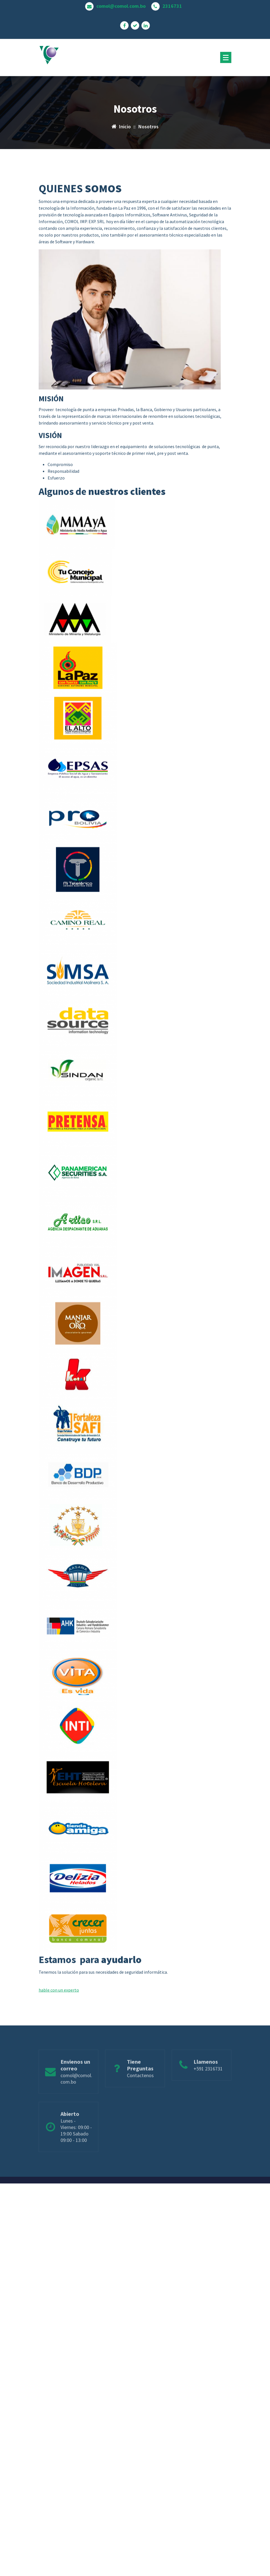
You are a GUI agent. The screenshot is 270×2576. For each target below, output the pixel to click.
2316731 (172, 5)
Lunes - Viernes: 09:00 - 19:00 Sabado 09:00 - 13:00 (76, 2146)
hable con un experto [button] (59, 2059)
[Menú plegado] (225, 57)
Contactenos (140, 2089)
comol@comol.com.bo (121, 5)
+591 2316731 (208, 2083)
